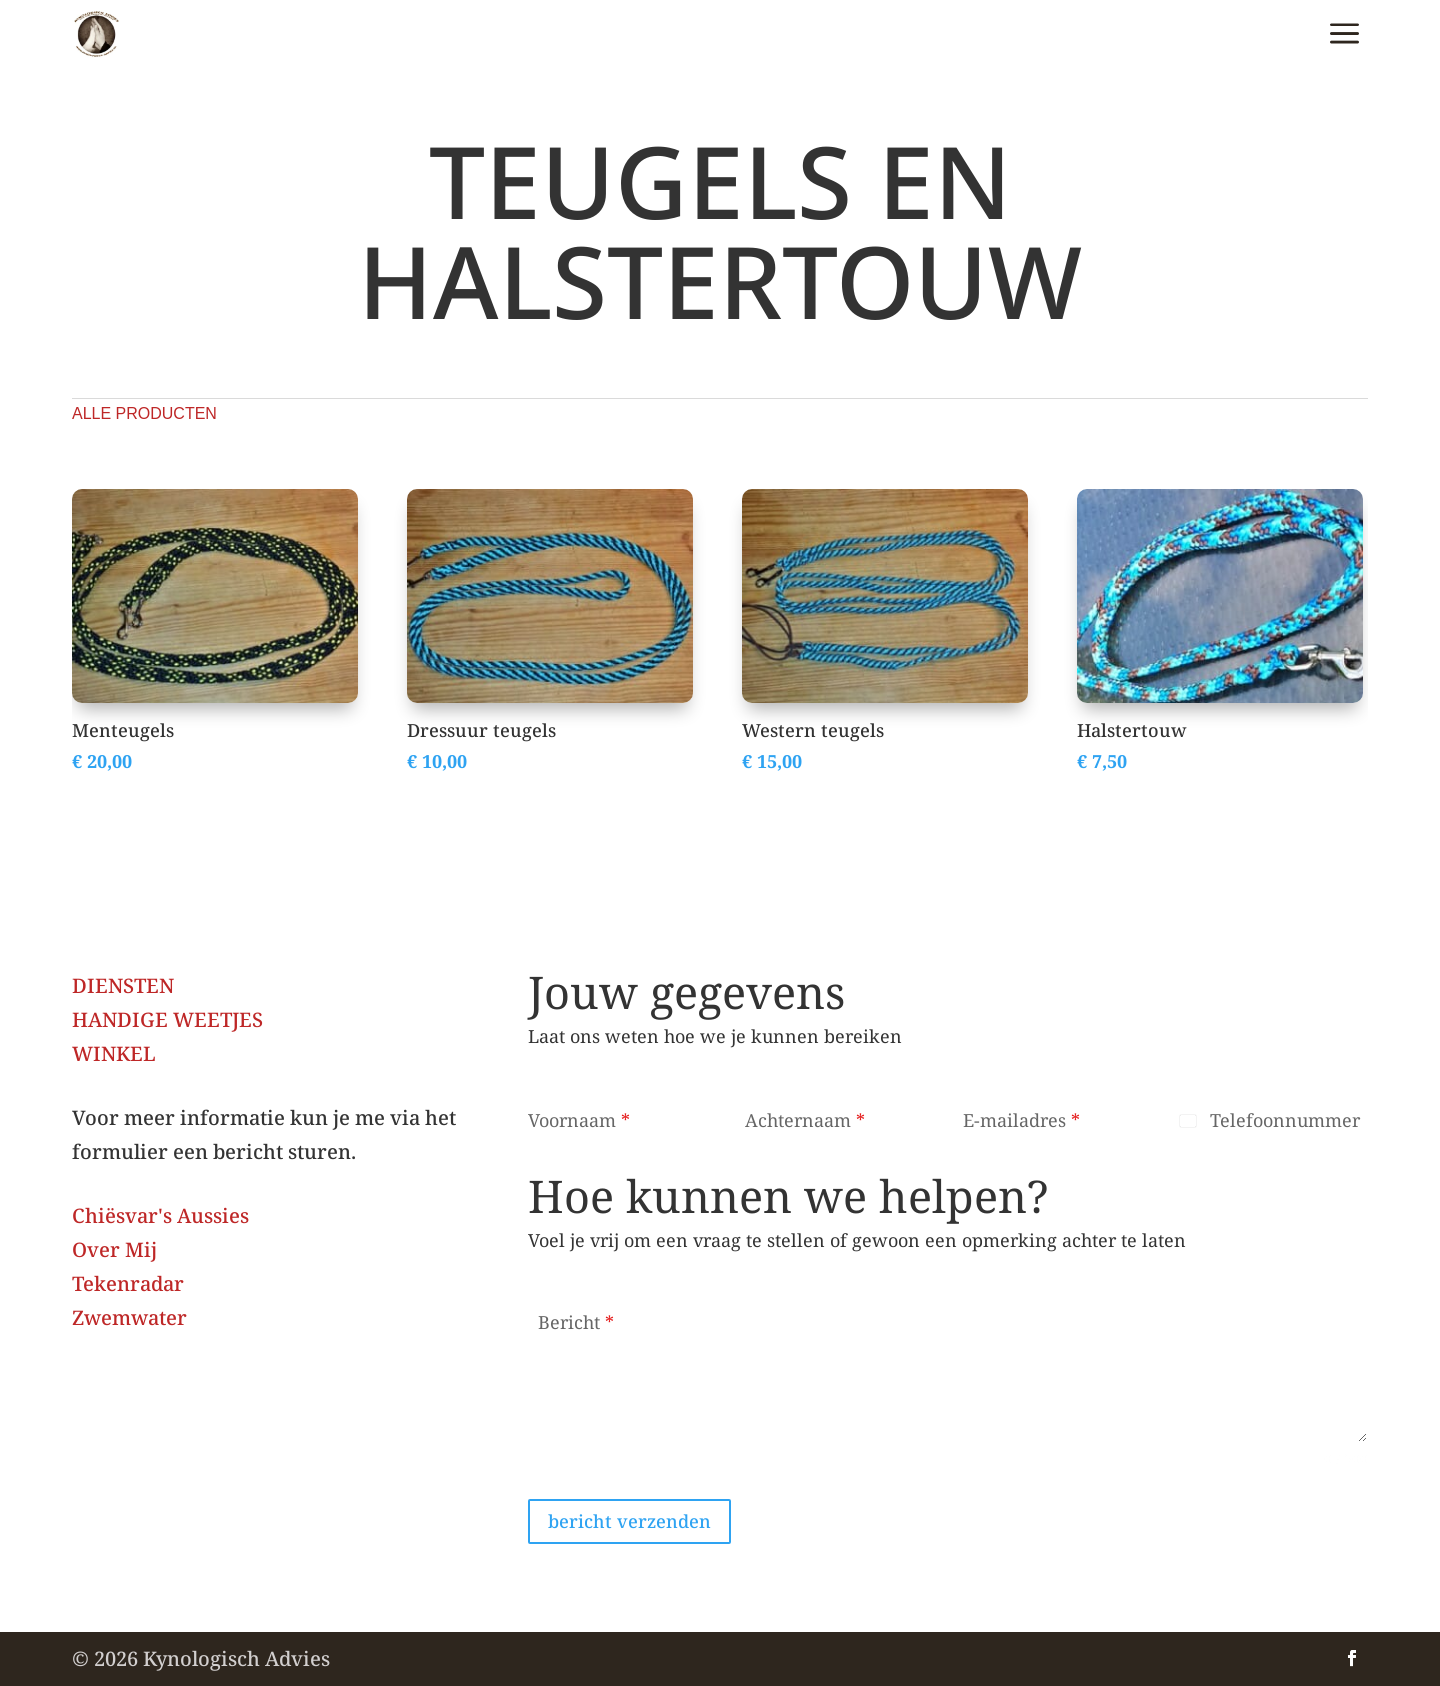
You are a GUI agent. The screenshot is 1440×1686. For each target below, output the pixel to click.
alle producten (144, 413)
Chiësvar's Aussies (160, 1215)
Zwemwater (129, 1317)
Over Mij (114, 1249)
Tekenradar (128, 1283)
